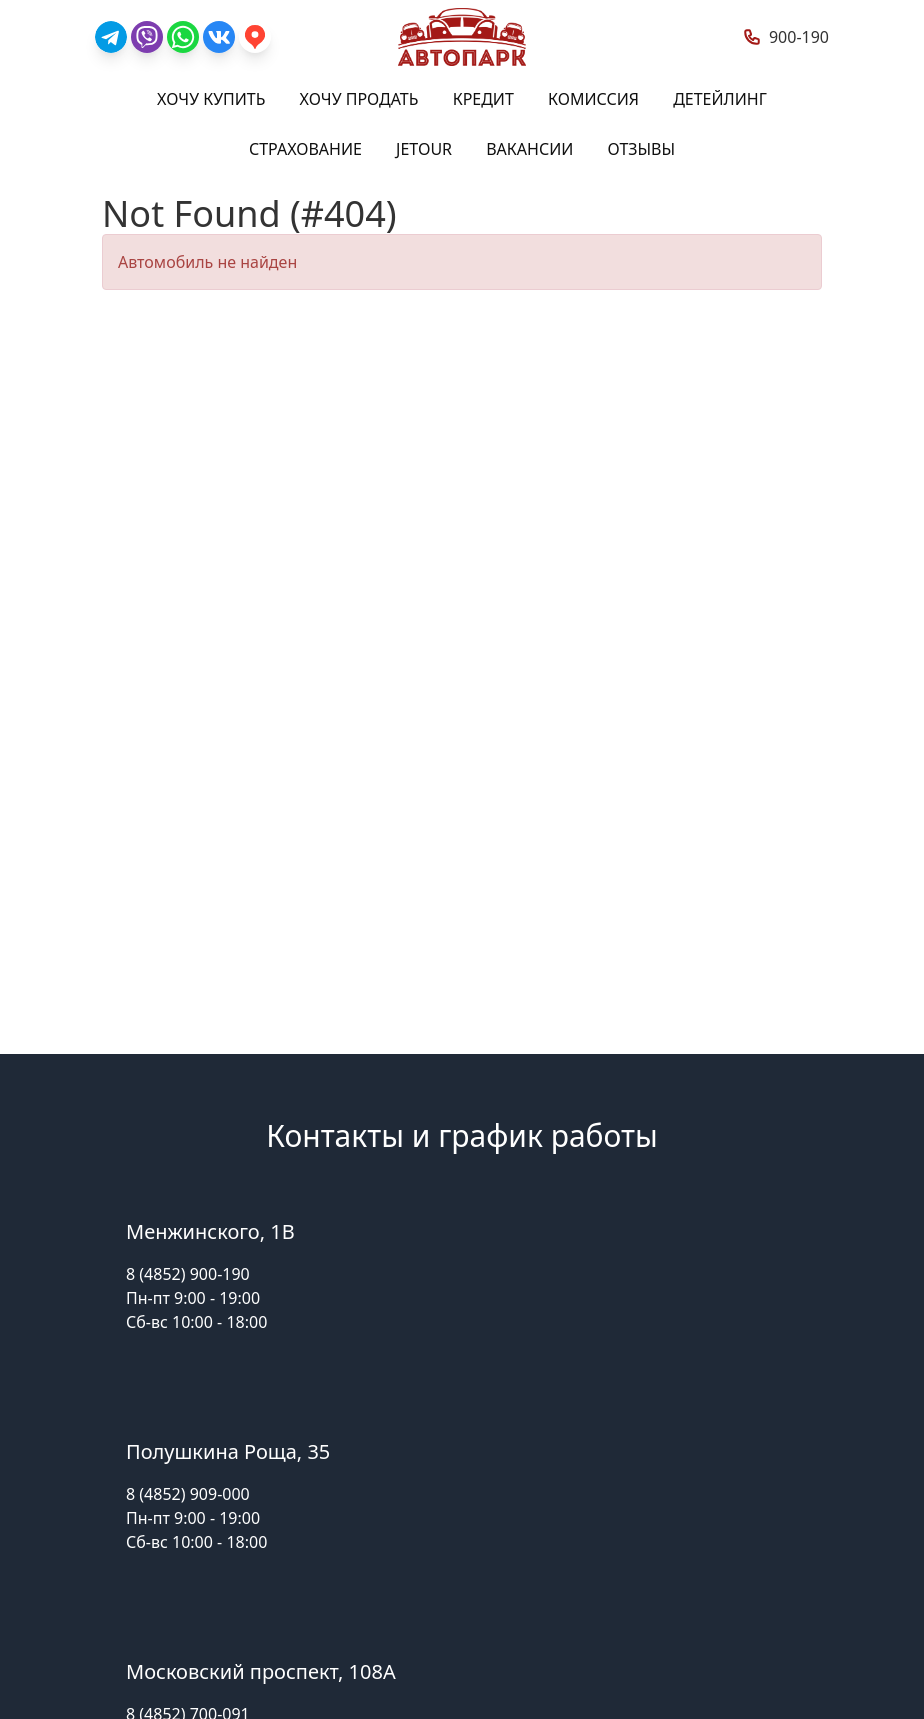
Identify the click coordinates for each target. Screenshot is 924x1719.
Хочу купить (211, 99)
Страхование (305, 149)
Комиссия (593, 99)
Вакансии (529, 149)
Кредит (483, 99)
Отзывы (642, 149)
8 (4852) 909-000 (188, 1494)
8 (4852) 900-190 (188, 1274)
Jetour (424, 149)
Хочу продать (359, 99)
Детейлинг (720, 99)
